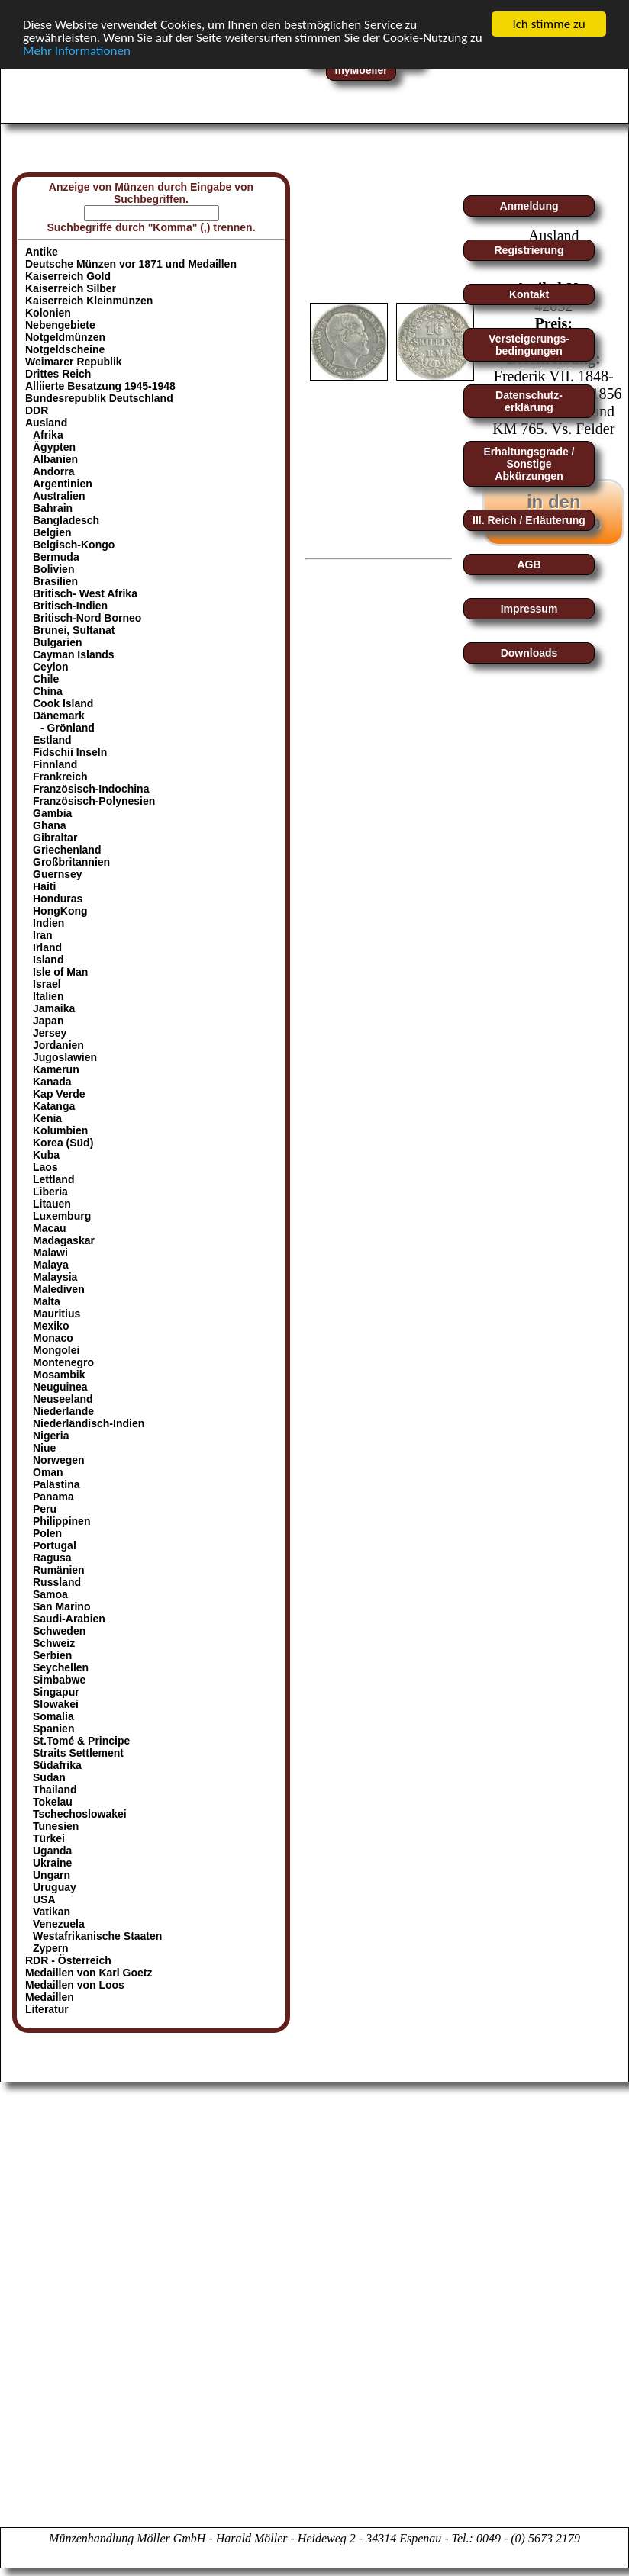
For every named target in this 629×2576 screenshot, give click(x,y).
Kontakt (529, 294)
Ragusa (52, 1558)
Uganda (52, 1850)
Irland (47, 947)
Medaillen (49, 1997)
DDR (36, 410)
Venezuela (59, 1924)
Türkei (49, 1838)
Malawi (50, 1252)
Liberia (50, 1191)
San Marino (61, 1606)
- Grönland (67, 728)
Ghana (49, 825)
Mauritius (56, 1313)
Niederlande (63, 1411)
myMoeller (360, 70)
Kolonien (48, 313)
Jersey (49, 1033)
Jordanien (58, 1045)
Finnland (55, 764)
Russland (57, 1582)
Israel (47, 984)
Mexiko (51, 1326)
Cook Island (63, 703)
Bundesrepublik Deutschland (99, 398)
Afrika (48, 435)
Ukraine (52, 1863)
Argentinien (62, 484)
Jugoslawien (65, 1057)
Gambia (52, 813)
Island (48, 960)
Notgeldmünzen (65, 337)
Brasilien (55, 581)
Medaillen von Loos (74, 1985)
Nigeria (51, 1436)
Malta (46, 1301)
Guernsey (57, 874)
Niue (44, 1448)
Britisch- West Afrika (85, 593)
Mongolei (56, 1350)
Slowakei (56, 1704)
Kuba (46, 1155)
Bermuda (56, 557)
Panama (53, 1497)
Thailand (55, 1789)
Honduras (57, 898)
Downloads (529, 653)
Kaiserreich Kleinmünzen (89, 300)
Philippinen (61, 1521)
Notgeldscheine (65, 349)
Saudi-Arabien (69, 1619)
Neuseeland (63, 1399)
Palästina (56, 1484)
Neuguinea (60, 1387)
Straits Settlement (78, 1753)
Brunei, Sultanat (74, 630)
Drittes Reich (58, 374)
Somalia (53, 1716)
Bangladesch (66, 520)
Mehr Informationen (77, 50)
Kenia (47, 1118)
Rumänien (59, 1570)
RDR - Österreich (68, 1960)
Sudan (49, 1777)
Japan (48, 1021)
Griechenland (67, 850)
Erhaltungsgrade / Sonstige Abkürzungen (528, 463)
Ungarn (51, 1875)
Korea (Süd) (63, 1143)
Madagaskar (64, 1240)
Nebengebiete (60, 325)
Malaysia (55, 1277)
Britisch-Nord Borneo (87, 618)
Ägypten (54, 447)
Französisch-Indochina (91, 789)
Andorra (53, 471)
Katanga (54, 1106)
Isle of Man (60, 972)
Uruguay (54, 1887)
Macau (49, 1228)
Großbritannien (71, 862)
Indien (48, 923)
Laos (45, 1167)
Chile (46, 679)
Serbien (52, 1655)
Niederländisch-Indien (88, 1423)
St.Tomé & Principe (81, 1741)
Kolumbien (60, 1130)
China (48, 691)
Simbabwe (59, 1680)
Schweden (59, 1631)
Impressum (529, 609)
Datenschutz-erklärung (529, 401)
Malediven (59, 1289)
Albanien (55, 459)
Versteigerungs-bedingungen (529, 345)
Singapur (56, 1692)
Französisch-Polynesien (94, 801)
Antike (41, 252)
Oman (48, 1472)
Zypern (51, 1948)
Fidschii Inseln (70, 752)
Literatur (47, 2009)
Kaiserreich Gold (68, 276)
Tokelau (53, 1802)
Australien (59, 496)
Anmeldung (529, 206)
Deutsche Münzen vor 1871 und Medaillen (131, 264)
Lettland (53, 1179)
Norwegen (59, 1460)
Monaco (53, 1338)
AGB (528, 564)
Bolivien (53, 569)
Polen (47, 1533)
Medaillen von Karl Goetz (88, 1973)
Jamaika (54, 1008)
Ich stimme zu (548, 24)
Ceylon (51, 667)
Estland (52, 740)
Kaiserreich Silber (70, 288)
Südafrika (57, 1765)
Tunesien (56, 1826)
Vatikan (51, 1911)
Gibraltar (55, 837)
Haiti (44, 886)
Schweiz (54, 1643)
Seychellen (61, 1667)
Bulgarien (57, 642)
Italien (48, 996)
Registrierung (528, 250)
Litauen (52, 1204)
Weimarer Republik (73, 361)
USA (44, 1899)
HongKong (60, 911)
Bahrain (53, 508)
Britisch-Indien (70, 606)
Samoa (50, 1594)
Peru (44, 1509)
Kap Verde (59, 1094)
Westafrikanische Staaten (97, 1936)
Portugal (54, 1545)
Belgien (52, 532)
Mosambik (59, 1374)
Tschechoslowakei (80, 1814)
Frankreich (60, 776)
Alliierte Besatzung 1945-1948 (100, 386)
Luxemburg (62, 1216)
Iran (43, 935)
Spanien (53, 1728)
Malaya (51, 1265)
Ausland (46, 422)
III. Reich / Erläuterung (529, 520)
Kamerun (56, 1069)
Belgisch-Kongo (74, 545)
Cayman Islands (74, 654)
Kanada (52, 1082)
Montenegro (63, 1362)
